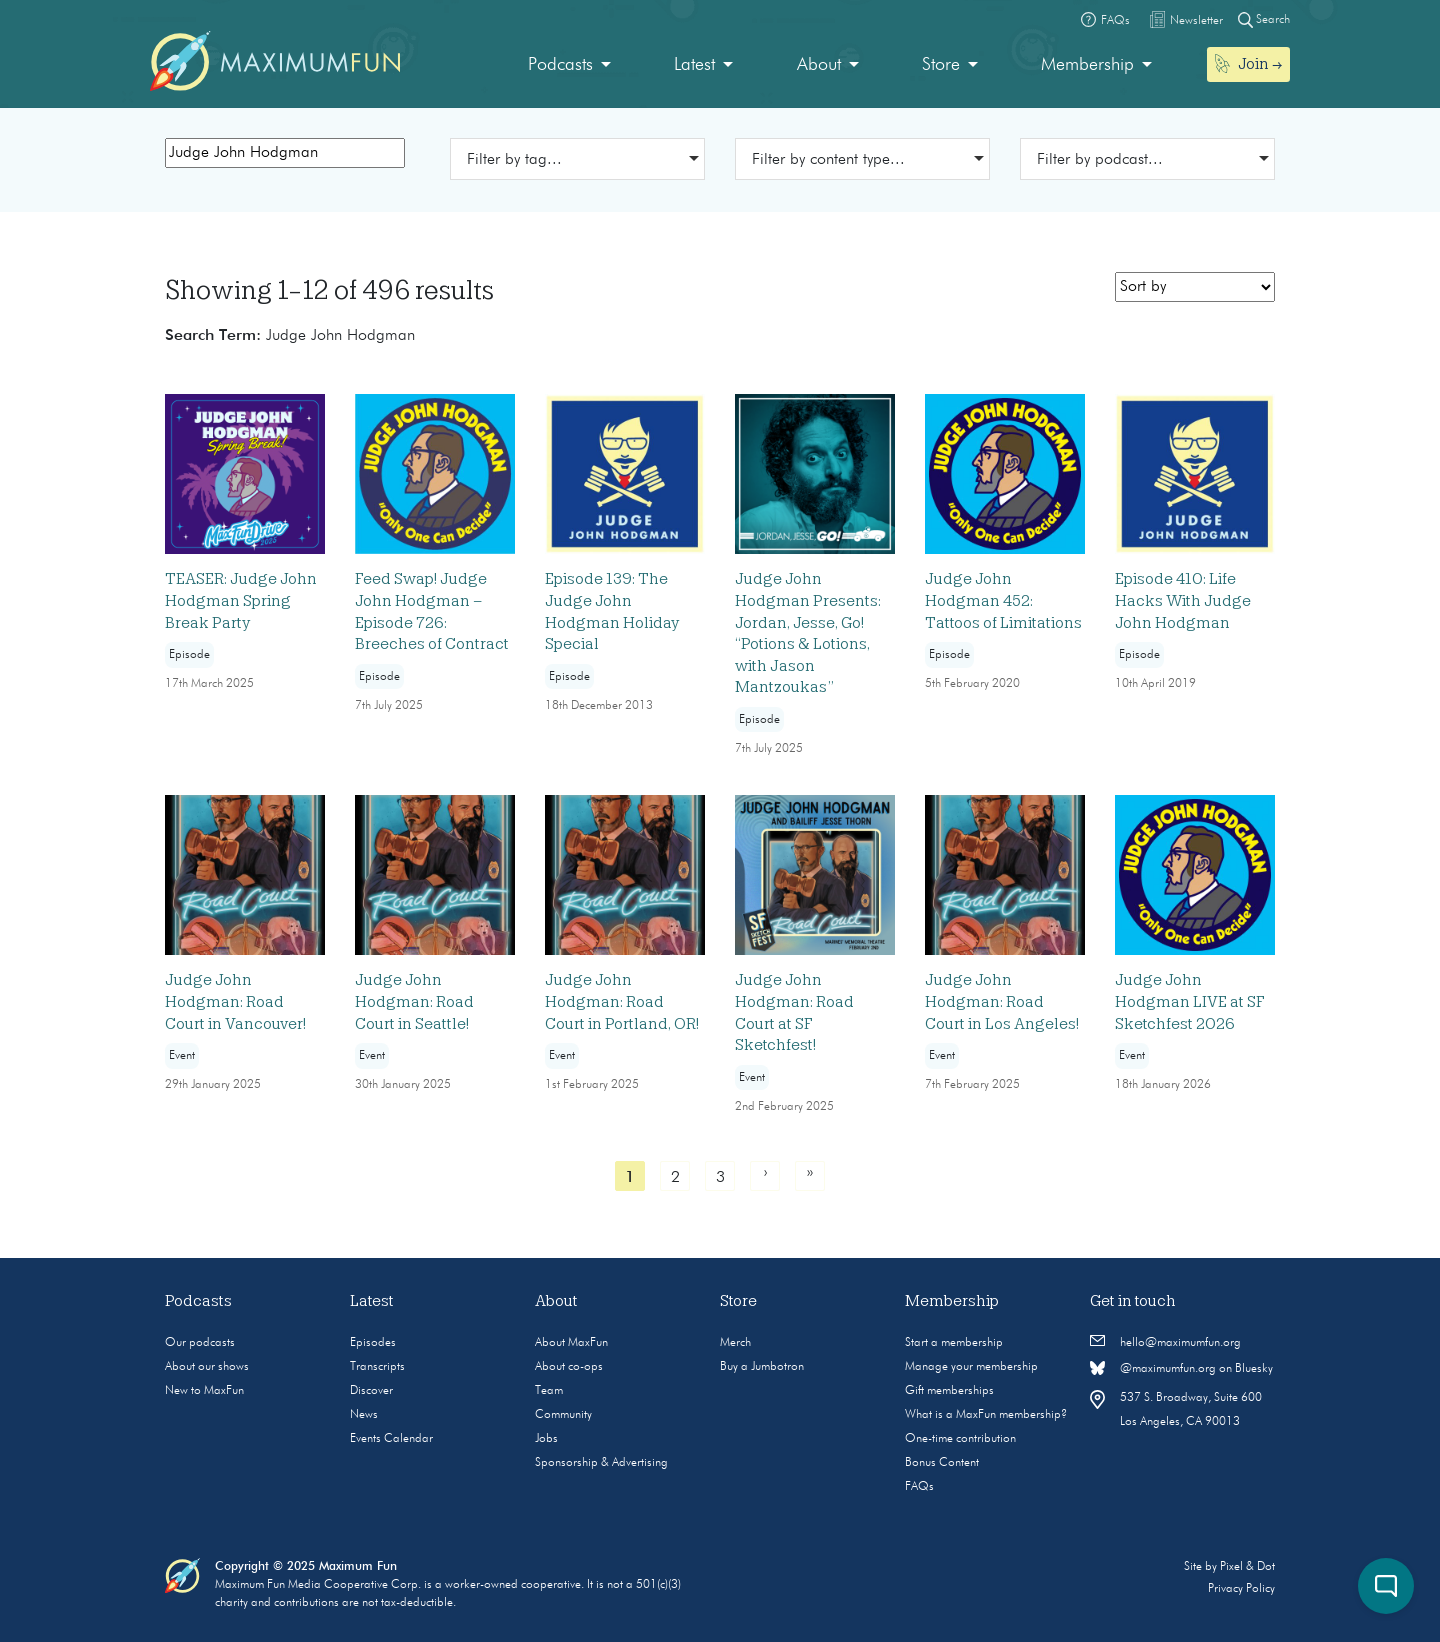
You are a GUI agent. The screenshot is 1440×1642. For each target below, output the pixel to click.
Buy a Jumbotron (762, 1367)
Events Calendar (391, 1439)
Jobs (546, 1439)
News (364, 1415)
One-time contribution (960, 1439)
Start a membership (954, 1343)
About (819, 65)
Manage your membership (971, 1367)
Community (563, 1415)
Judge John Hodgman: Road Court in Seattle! (414, 1001)
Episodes (373, 1343)
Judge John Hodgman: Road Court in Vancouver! (235, 1001)
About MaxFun (571, 1343)
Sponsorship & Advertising (601, 1463)
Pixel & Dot (1247, 1567)
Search (1264, 19)
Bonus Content (942, 1463)
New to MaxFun (204, 1391)
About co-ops (569, 1367)
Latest (694, 65)
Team (549, 1391)
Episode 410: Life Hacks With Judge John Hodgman (1183, 600)
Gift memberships (949, 1391)
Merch (735, 1343)
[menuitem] (569, 65)
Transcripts (377, 1367)
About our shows (207, 1367)
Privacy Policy (1241, 1589)
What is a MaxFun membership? (986, 1415)
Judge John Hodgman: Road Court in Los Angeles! (1002, 1001)
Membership (1087, 65)
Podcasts (560, 65)
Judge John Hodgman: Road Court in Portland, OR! (622, 1001)
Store (941, 65)
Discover (371, 1391)
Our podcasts (200, 1343)
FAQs (919, 1487)
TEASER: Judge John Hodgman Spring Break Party (241, 600)
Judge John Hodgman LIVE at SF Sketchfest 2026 (1190, 1001)
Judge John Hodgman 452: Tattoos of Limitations (1003, 600)
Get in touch (1133, 1301)
